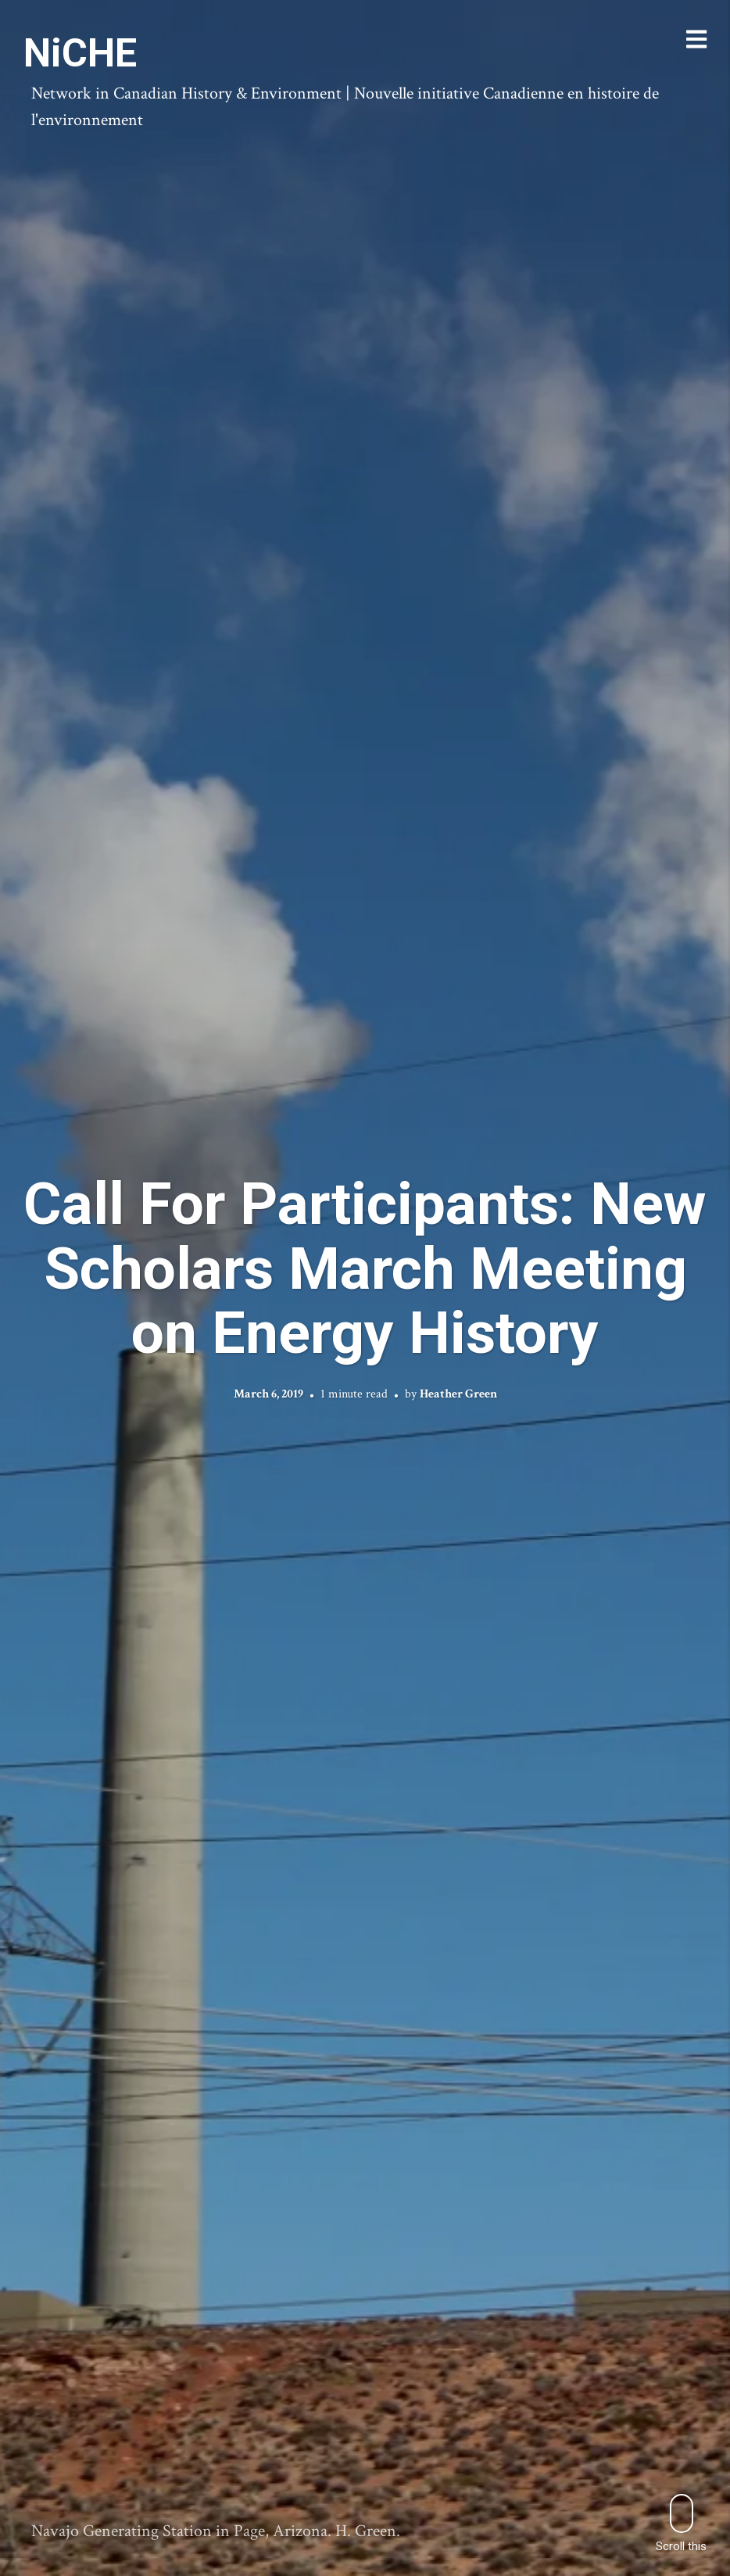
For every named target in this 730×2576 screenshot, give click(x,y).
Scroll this (681, 2523)
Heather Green (458, 1393)
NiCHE (80, 53)
